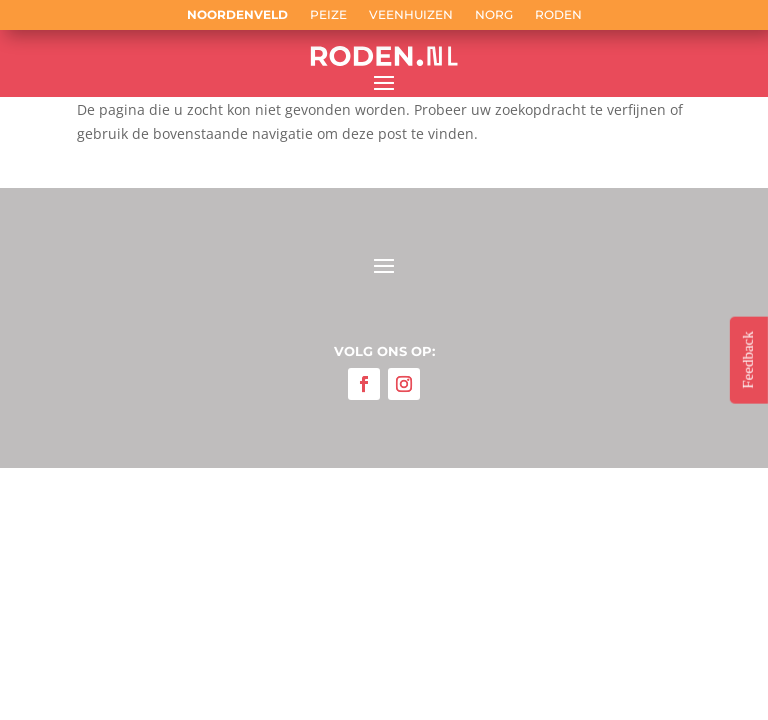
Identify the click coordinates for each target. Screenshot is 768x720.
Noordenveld (237, 15)
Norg (494, 15)
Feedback (748, 359)
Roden (558, 15)
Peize (328, 15)
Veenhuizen (411, 15)
